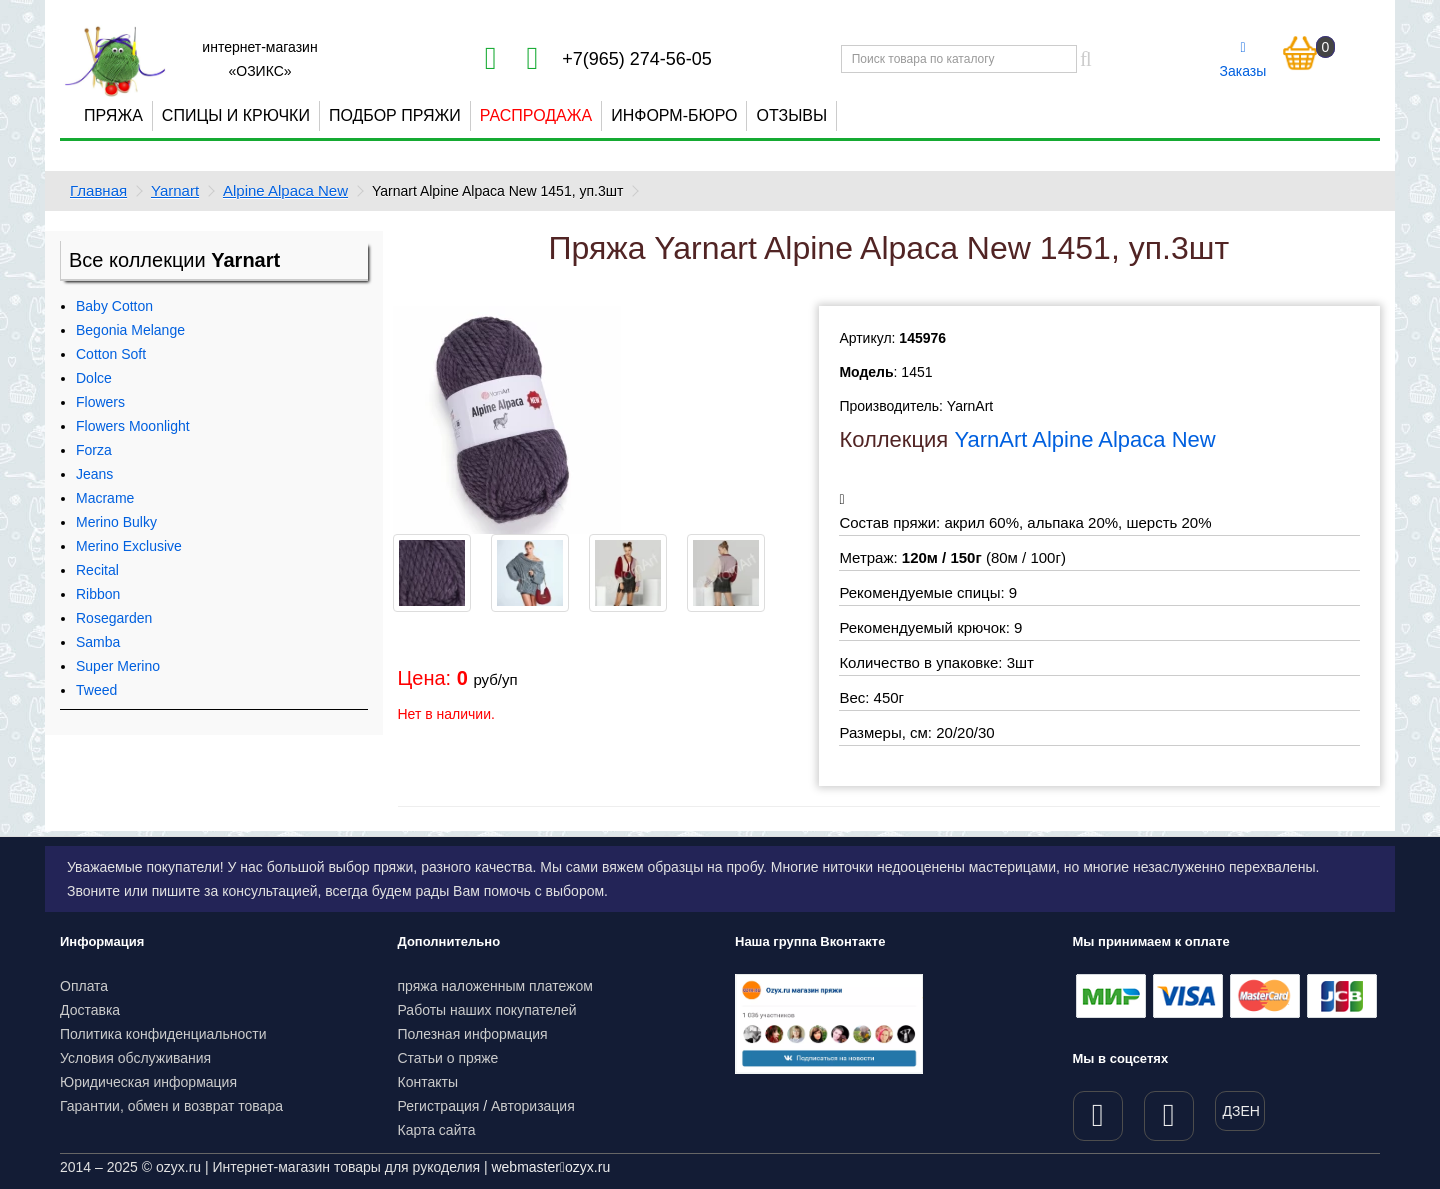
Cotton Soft (111, 354)
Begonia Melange (130, 330)
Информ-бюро (674, 115)
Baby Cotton (114, 306)
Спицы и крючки (236, 115)
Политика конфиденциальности (163, 1034)
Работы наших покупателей (487, 1010)
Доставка (90, 1010)
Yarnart (175, 190)
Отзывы (791, 115)
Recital (97, 570)
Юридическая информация (148, 1082)
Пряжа (113, 115)
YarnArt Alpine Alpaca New (1084, 439)
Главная (98, 190)
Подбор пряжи (395, 115)
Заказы (1243, 60)
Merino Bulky (116, 522)
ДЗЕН (1241, 1111)
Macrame (105, 498)
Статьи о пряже (448, 1058)
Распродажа (536, 115)
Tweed (96, 690)
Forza (94, 450)
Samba (98, 642)
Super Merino (118, 666)
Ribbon (98, 594)
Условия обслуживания (135, 1058)
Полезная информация (473, 1034)
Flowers (100, 402)
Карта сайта (437, 1130)
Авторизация (533, 1106)
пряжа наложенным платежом (495, 986)
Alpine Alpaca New (285, 190)
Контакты (428, 1082)
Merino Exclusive (129, 546)
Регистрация (439, 1106)
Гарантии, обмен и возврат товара (171, 1106)
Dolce (94, 378)
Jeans (94, 474)
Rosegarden (114, 618)
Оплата (84, 986)
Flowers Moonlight (133, 426)
